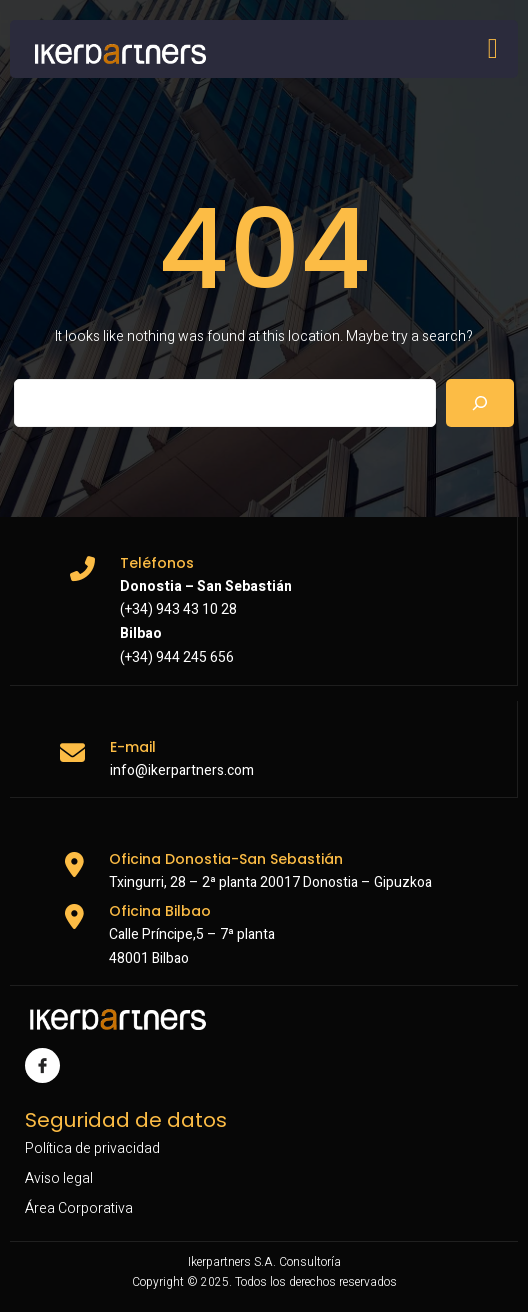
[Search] (480, 403)
